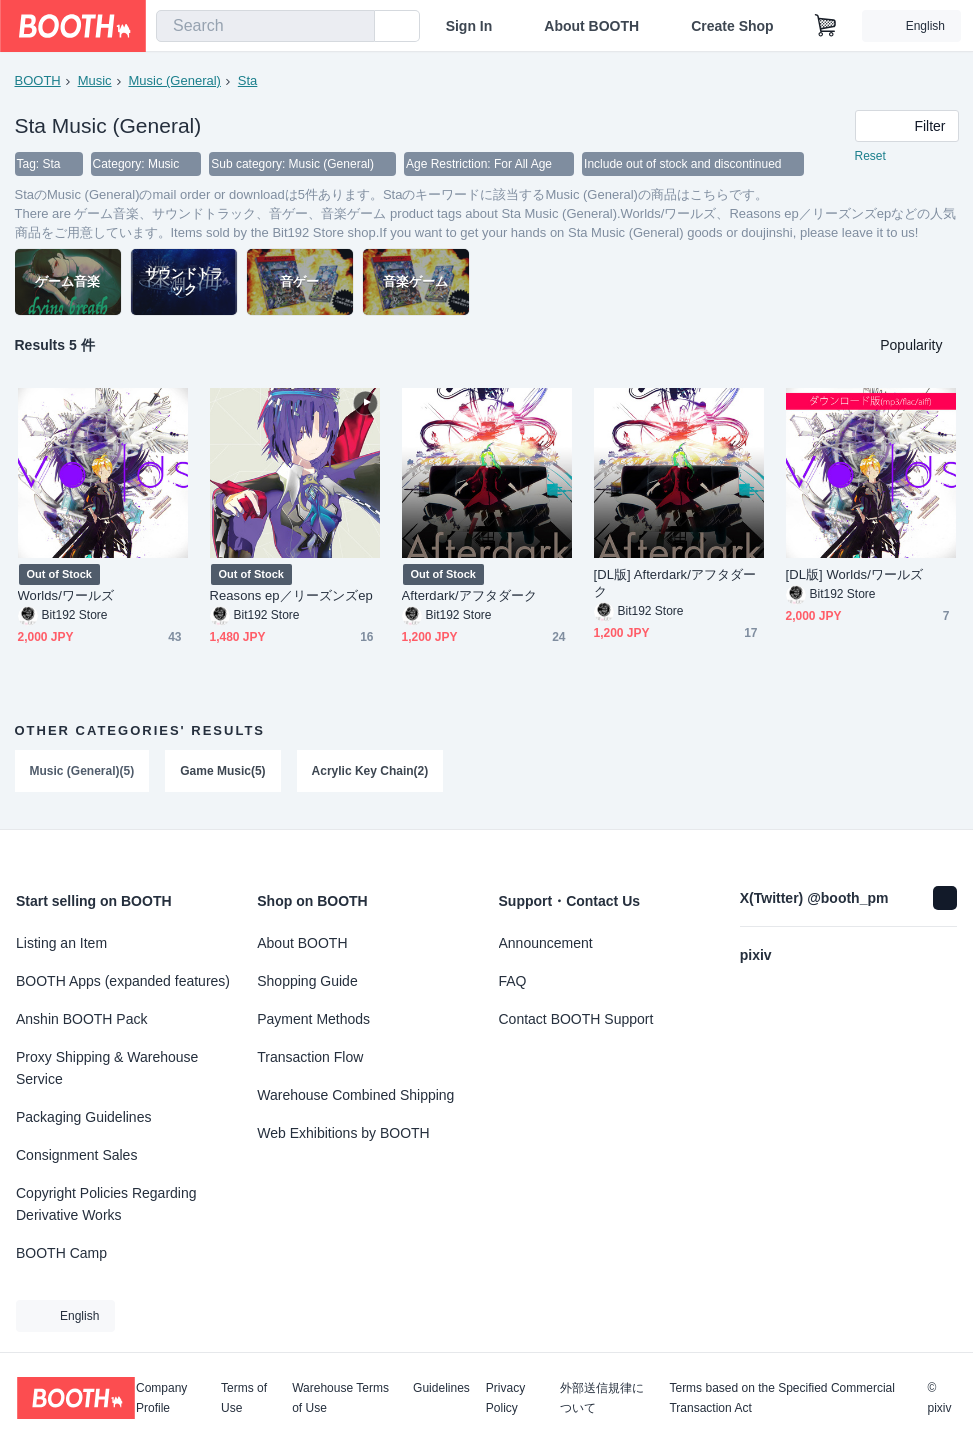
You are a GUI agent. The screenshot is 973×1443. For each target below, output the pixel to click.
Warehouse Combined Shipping (355, 1095)
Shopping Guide (307, 981)
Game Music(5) (222, 771)
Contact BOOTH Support (576, 1019)
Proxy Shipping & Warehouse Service (107, 1068)
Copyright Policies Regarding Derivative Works (106, 1204)
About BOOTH (591, 26)
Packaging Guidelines (83, 1117)
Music (95, 80)
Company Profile (161, 1398)
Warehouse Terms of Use (340, 1398)
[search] (355, 27)
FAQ (513, 981)
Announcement (546, 943)
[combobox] (265, 26)
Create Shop (732, 26)
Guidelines (441, 1388)
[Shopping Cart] (826, 26)
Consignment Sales (76, 1155)
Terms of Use (244, 1398)
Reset (870, 156)
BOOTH (38, 80)
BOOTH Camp (61, 1253)
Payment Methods (313, 1019)
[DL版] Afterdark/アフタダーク (675, 583)
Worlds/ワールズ (66, 595)
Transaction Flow (310, 1057)
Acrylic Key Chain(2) (370, 771)
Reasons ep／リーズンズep (291, 595)
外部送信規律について (602, 1398)
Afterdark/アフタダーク (470, 595)
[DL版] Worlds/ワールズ (855, 574)
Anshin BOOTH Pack (82, 1019)
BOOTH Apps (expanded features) (123, 981)
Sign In (469, 26)
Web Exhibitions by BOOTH (343, 1133)
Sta (248, 80)
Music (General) (174, 80)
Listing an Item (61, 943)
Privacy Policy (505, 1398)
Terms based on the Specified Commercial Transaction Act (781, 1398)
